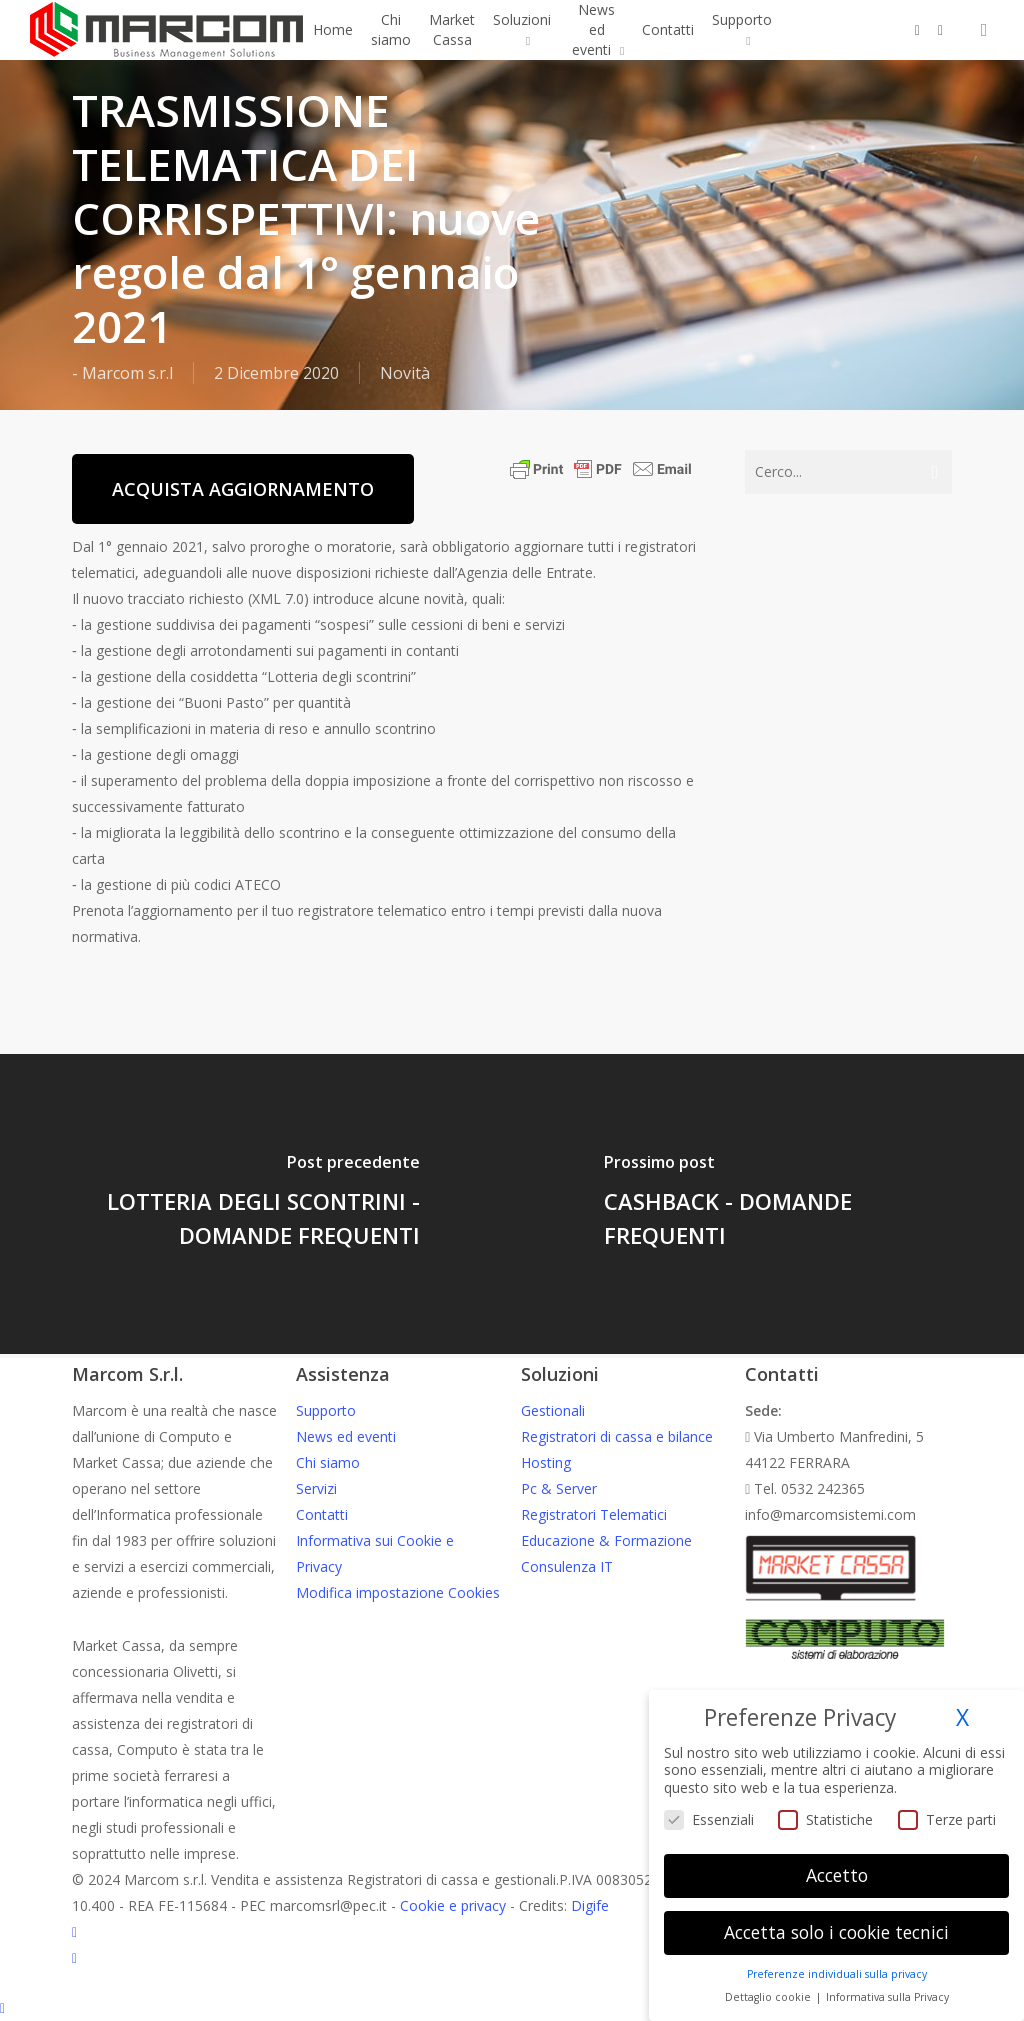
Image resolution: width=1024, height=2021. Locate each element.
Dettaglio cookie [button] (769, 1997)
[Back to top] (512, 2008)
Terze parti (947, 1819)
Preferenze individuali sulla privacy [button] (837, 1974)
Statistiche (825, 1819)
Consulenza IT (567, 1566)
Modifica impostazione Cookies (398, 1592)
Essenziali (709, 1819)
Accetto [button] (837, 1875)
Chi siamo (328, 1462)
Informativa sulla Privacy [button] (887, 1997)
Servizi (316, 1488)
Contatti (322, 1514)
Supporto (326, 1410)
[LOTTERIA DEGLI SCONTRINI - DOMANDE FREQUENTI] (256, 1204)
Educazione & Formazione (606, 1540)
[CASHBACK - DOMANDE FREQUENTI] (768, 1204)
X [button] (962, 1717)
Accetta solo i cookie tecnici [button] (836, 1932)
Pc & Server (559, 1488)
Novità (405, 373)
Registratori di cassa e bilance (617, 1436)
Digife (590, 1905)
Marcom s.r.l (127, 373)
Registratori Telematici (594, 1514)
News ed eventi (346, 1436)
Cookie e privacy (453, 1905)
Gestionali (553, 1410)
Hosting (546, 1462)
